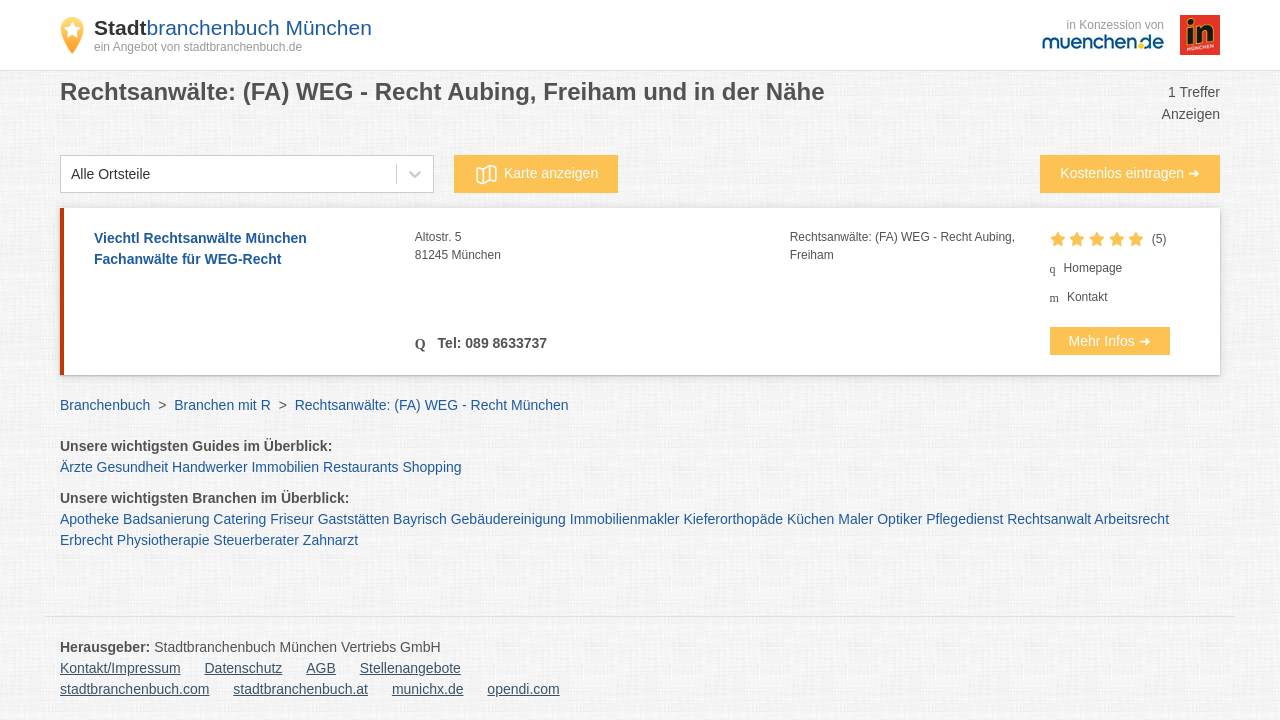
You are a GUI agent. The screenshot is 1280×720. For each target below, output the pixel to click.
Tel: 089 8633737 (490, 343)
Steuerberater (256, 540)
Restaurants (360, 467)
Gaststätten (354, 519)
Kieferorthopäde (733, 519)
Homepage (1093, 268)
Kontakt (1087, 297)
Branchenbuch (105, 405)
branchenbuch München (233, 27)
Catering (239, 519)
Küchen (810, 519)
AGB (321, 668)
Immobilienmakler (625, 519)
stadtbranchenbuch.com (134, 689)
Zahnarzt (330, 540)
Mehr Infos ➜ (1110, 341)
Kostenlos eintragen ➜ (1130, 173)
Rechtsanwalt (1049, 519)
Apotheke (89, 519)
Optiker (899, 519)
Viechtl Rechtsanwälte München (244, 250)
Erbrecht (86, 540)
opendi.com (523, 689)
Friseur (292, 519)
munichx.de (428, 689)
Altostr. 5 (602, 247)
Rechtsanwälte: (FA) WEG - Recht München (432, 405)
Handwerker (209, 467)
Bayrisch (420, 519)
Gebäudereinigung (508, 519)
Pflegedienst (964, 519)
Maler (855, 519)
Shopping (431, 467)
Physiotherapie (163, 540)
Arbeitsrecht (1131, 519)
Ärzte (76, 467)
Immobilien (285, 467)
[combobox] (71, 174)
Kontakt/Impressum (120, 668)
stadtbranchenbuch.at (300, 689)
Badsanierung (166, 519)
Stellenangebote (410, 668)
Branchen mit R (222, 405)
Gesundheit (133, 467)
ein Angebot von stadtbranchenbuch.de (198, 47)
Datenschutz (244, 668)
